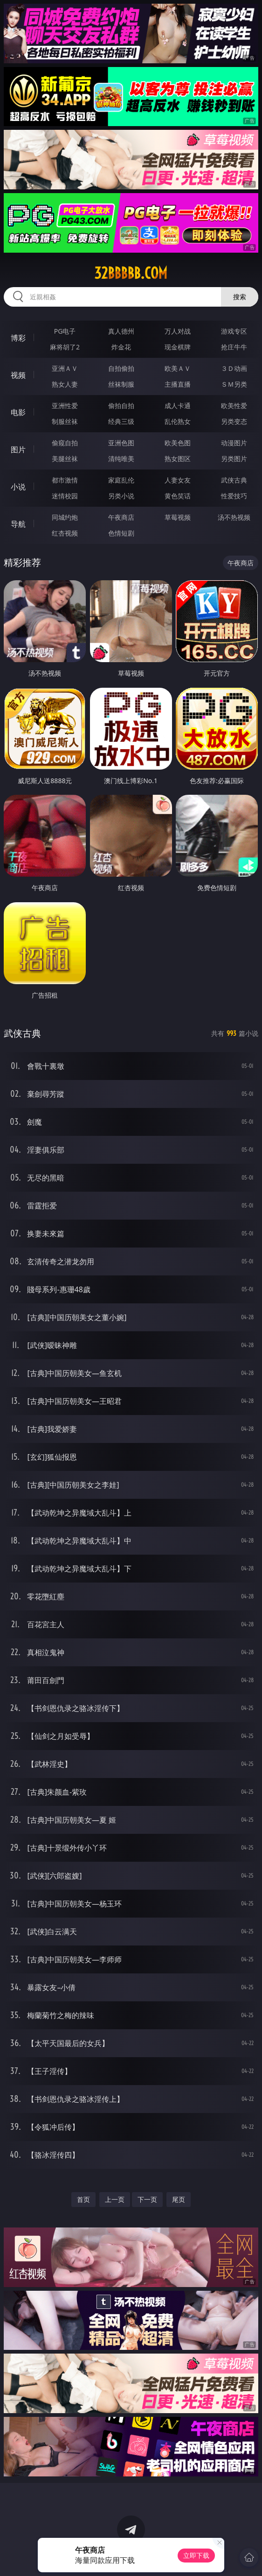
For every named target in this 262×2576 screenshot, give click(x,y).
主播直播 (178, 384)
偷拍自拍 (121, 405)
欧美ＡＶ (178, 368)
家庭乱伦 (121, 480)
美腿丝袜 (65, 458)
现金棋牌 (178, 346)
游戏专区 (234, 331)
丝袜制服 (121, 384)
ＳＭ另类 (234, 384)
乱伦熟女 (178, 421)
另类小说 (121, 495)
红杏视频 (65, 533)
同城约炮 (65, 517)
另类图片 (234, 458)
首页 (83, 2199)
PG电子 (65, 331)
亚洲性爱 (65, 405)
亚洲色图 (121, 442)
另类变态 (234, 421)
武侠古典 (234, 480)
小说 (18, 487)
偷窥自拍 (65, 442)
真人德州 (121, 331)
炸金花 (121, 346)
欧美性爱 (234, 405)
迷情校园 (65, 495)
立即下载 (196, 2555)
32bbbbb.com (130, 273)
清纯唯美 (121, 458)
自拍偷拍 (121, 368)
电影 (18, 412)
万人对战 (178, 331)
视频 (18, 375)
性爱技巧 (234, 495)
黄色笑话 (178, 495)
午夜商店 (121, 517)
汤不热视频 (234, 517)
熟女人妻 (65, 384)
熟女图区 (178, 458)
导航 (18, 524)
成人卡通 (178, 405)
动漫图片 (234, 442)
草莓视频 (178, 517)
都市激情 (65, 480)
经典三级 (121, 421)
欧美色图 (178, 442)
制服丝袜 (65, 421)
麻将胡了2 (65, 346)
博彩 (18, 338)
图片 (18, 449)
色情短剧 (121, 533)
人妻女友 (178, 480)
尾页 (178, 2199)
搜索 (239, 296)
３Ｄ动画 (234, 368)
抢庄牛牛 (234, 346)
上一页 (114, 2199)
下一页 (147, 2199)
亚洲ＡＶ (65, 368)
